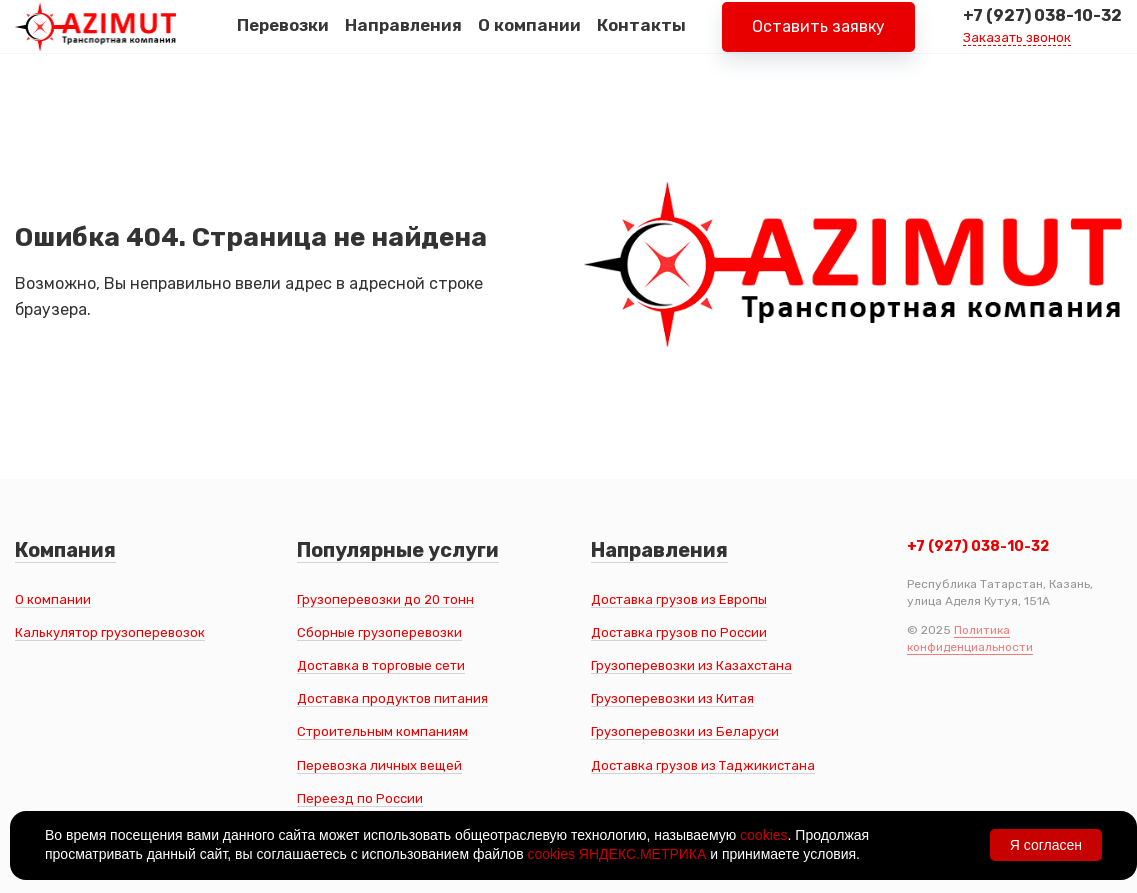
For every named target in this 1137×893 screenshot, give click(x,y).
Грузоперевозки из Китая (672, 698)
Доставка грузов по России (679, 632)
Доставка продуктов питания (392, 698)
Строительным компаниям (382, 731)
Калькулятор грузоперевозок (110, 632)
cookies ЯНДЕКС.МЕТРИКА (616, 854)
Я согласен (1046, 845)
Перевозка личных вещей (379, 765)
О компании (529, 39)
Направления (403, 39)
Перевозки (283, 39)
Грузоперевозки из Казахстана (691, 665)
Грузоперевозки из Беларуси (685, 731)
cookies (763, 835)
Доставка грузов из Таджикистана (703, 765)
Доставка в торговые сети (381, 665)
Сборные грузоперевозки (379, 632)
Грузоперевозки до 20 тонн (385, 599)
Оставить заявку (818, 39)
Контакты (641, 39)
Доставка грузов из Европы (679, 599)
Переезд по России (360, 798)
